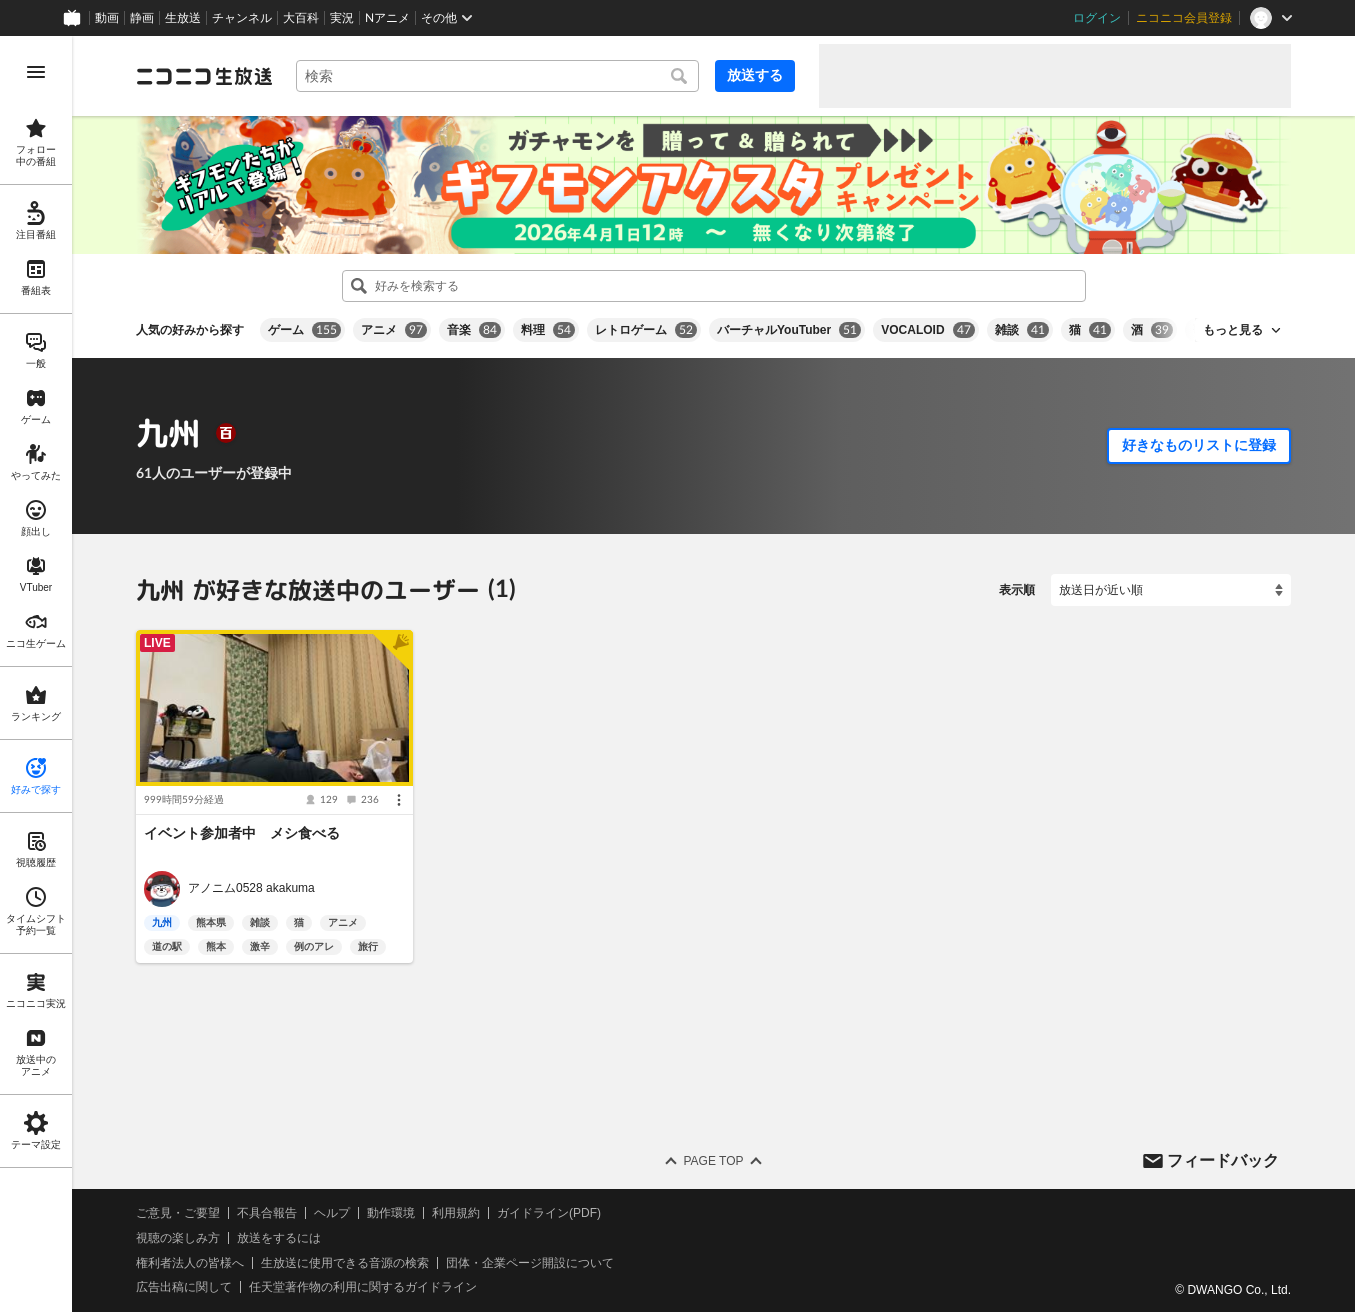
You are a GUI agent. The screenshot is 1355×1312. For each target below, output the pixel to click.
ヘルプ (332, 1213)
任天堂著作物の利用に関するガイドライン (363, 1287)
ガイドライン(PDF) (549, 1213)
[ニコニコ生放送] (204, 76)
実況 (342, 18)
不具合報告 (267, 1213)
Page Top (713, 1161)
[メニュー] (399, 800)
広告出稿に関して (184, 1287)
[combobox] (497, 76)
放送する (755, 75)
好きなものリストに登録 (1199, 445)
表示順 (1017, 590)
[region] (36, 674)
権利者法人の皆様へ (190, 1263)
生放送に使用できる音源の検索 (345, 1263)
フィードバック (1223, 1160)
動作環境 (391, 1213)
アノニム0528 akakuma (251, 889)
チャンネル (242, 18)
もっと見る (1233, 330)
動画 (107, 18)
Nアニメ (387, 18)
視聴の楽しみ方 (178, 1238)
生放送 (183, 18)
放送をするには (279, 1238)
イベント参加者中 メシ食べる (242, 833)
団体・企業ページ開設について (530, 1263)
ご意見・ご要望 (178, 1213)
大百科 (301, 18)
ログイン (1097, 18)
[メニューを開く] (36, 72)
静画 (142, 18)
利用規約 (456, 1213)
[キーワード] (497, 76)
